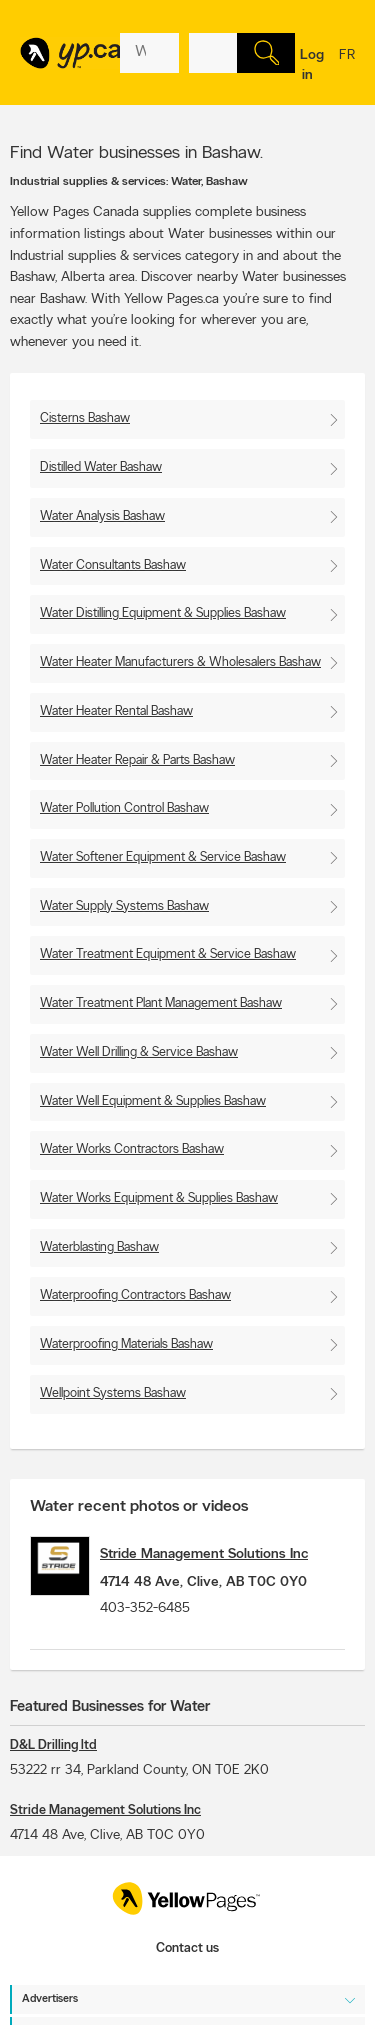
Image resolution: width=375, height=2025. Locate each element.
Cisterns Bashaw (85, 418)
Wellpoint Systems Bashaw (113, 1393)
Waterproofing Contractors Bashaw (135, 1295)
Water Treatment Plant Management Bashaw (161, 1003)
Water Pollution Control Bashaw (124, 808)
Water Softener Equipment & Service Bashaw (163, 857)
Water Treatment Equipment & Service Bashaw (168, 954)
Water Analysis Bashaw (102, 516)
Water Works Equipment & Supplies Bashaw (159, 1198)
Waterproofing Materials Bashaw (126, 1344)
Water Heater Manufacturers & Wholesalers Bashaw (180, 662)
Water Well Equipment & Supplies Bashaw (153, 1101)
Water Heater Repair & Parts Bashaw (137, 760)
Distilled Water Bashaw (101, 467)
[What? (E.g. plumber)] (149, 53)
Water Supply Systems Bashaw (124, 906)
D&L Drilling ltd (53, 1745)
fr (347, 68)
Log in (312, 65)
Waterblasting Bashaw (99, 1247)
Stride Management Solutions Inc (204, 1554)
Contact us (187, 1948)
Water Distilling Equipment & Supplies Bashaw (163, 613)
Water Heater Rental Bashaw (116, 711)
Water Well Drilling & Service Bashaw (139, 1052)
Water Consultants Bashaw (113, 565)
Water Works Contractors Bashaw (132, 1149)
